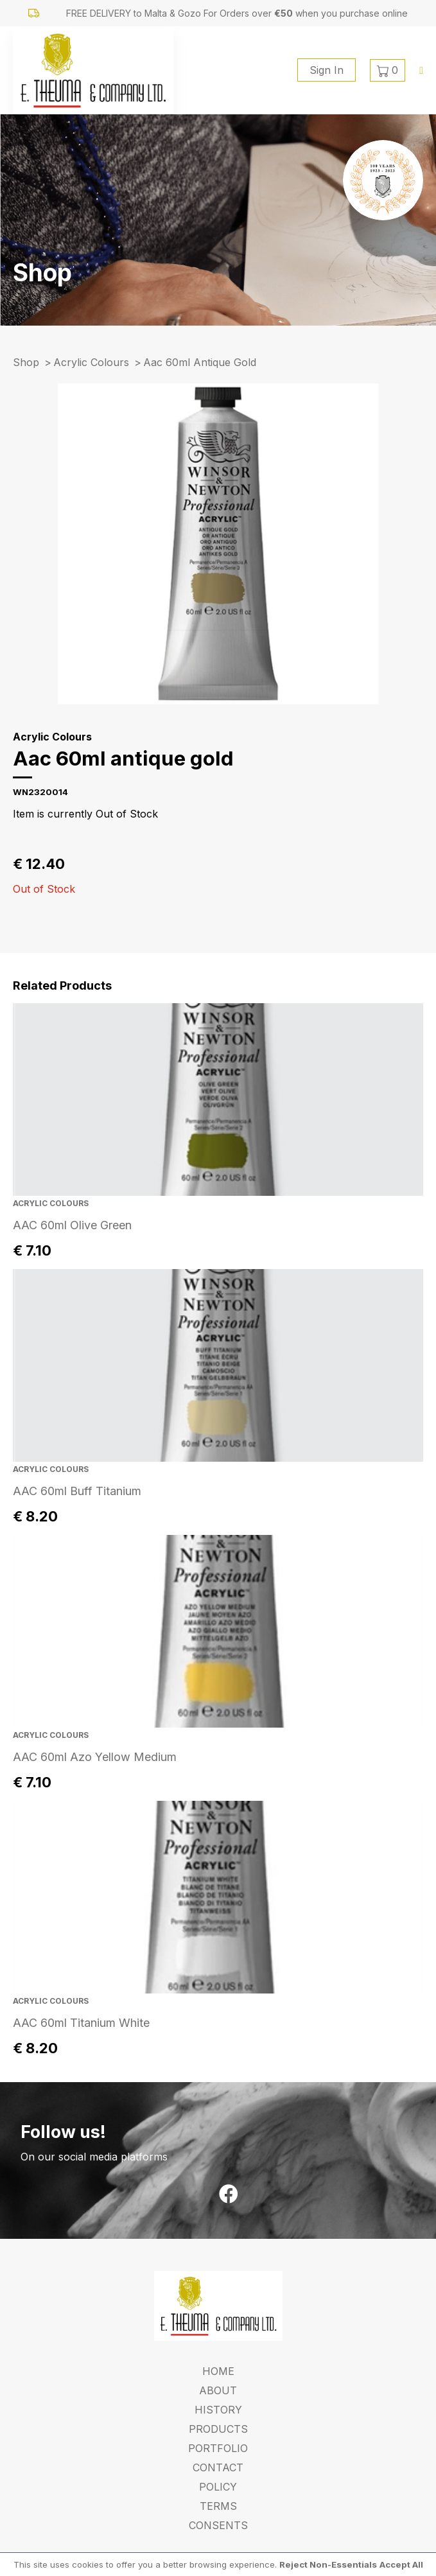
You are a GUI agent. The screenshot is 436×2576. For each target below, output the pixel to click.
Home (218, 2371)
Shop (26, 362)
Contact (218, 2467)
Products (218, 2429)
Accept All (401, 2564)
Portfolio (218, 2448)
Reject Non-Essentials (328, 2564)
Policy (218, 2486)
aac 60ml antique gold (199, 362)
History (218, 2409)
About (218, 2390)
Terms (218, 2506)
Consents (218, 2525)
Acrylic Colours (91, 362)
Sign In (327, 70)
